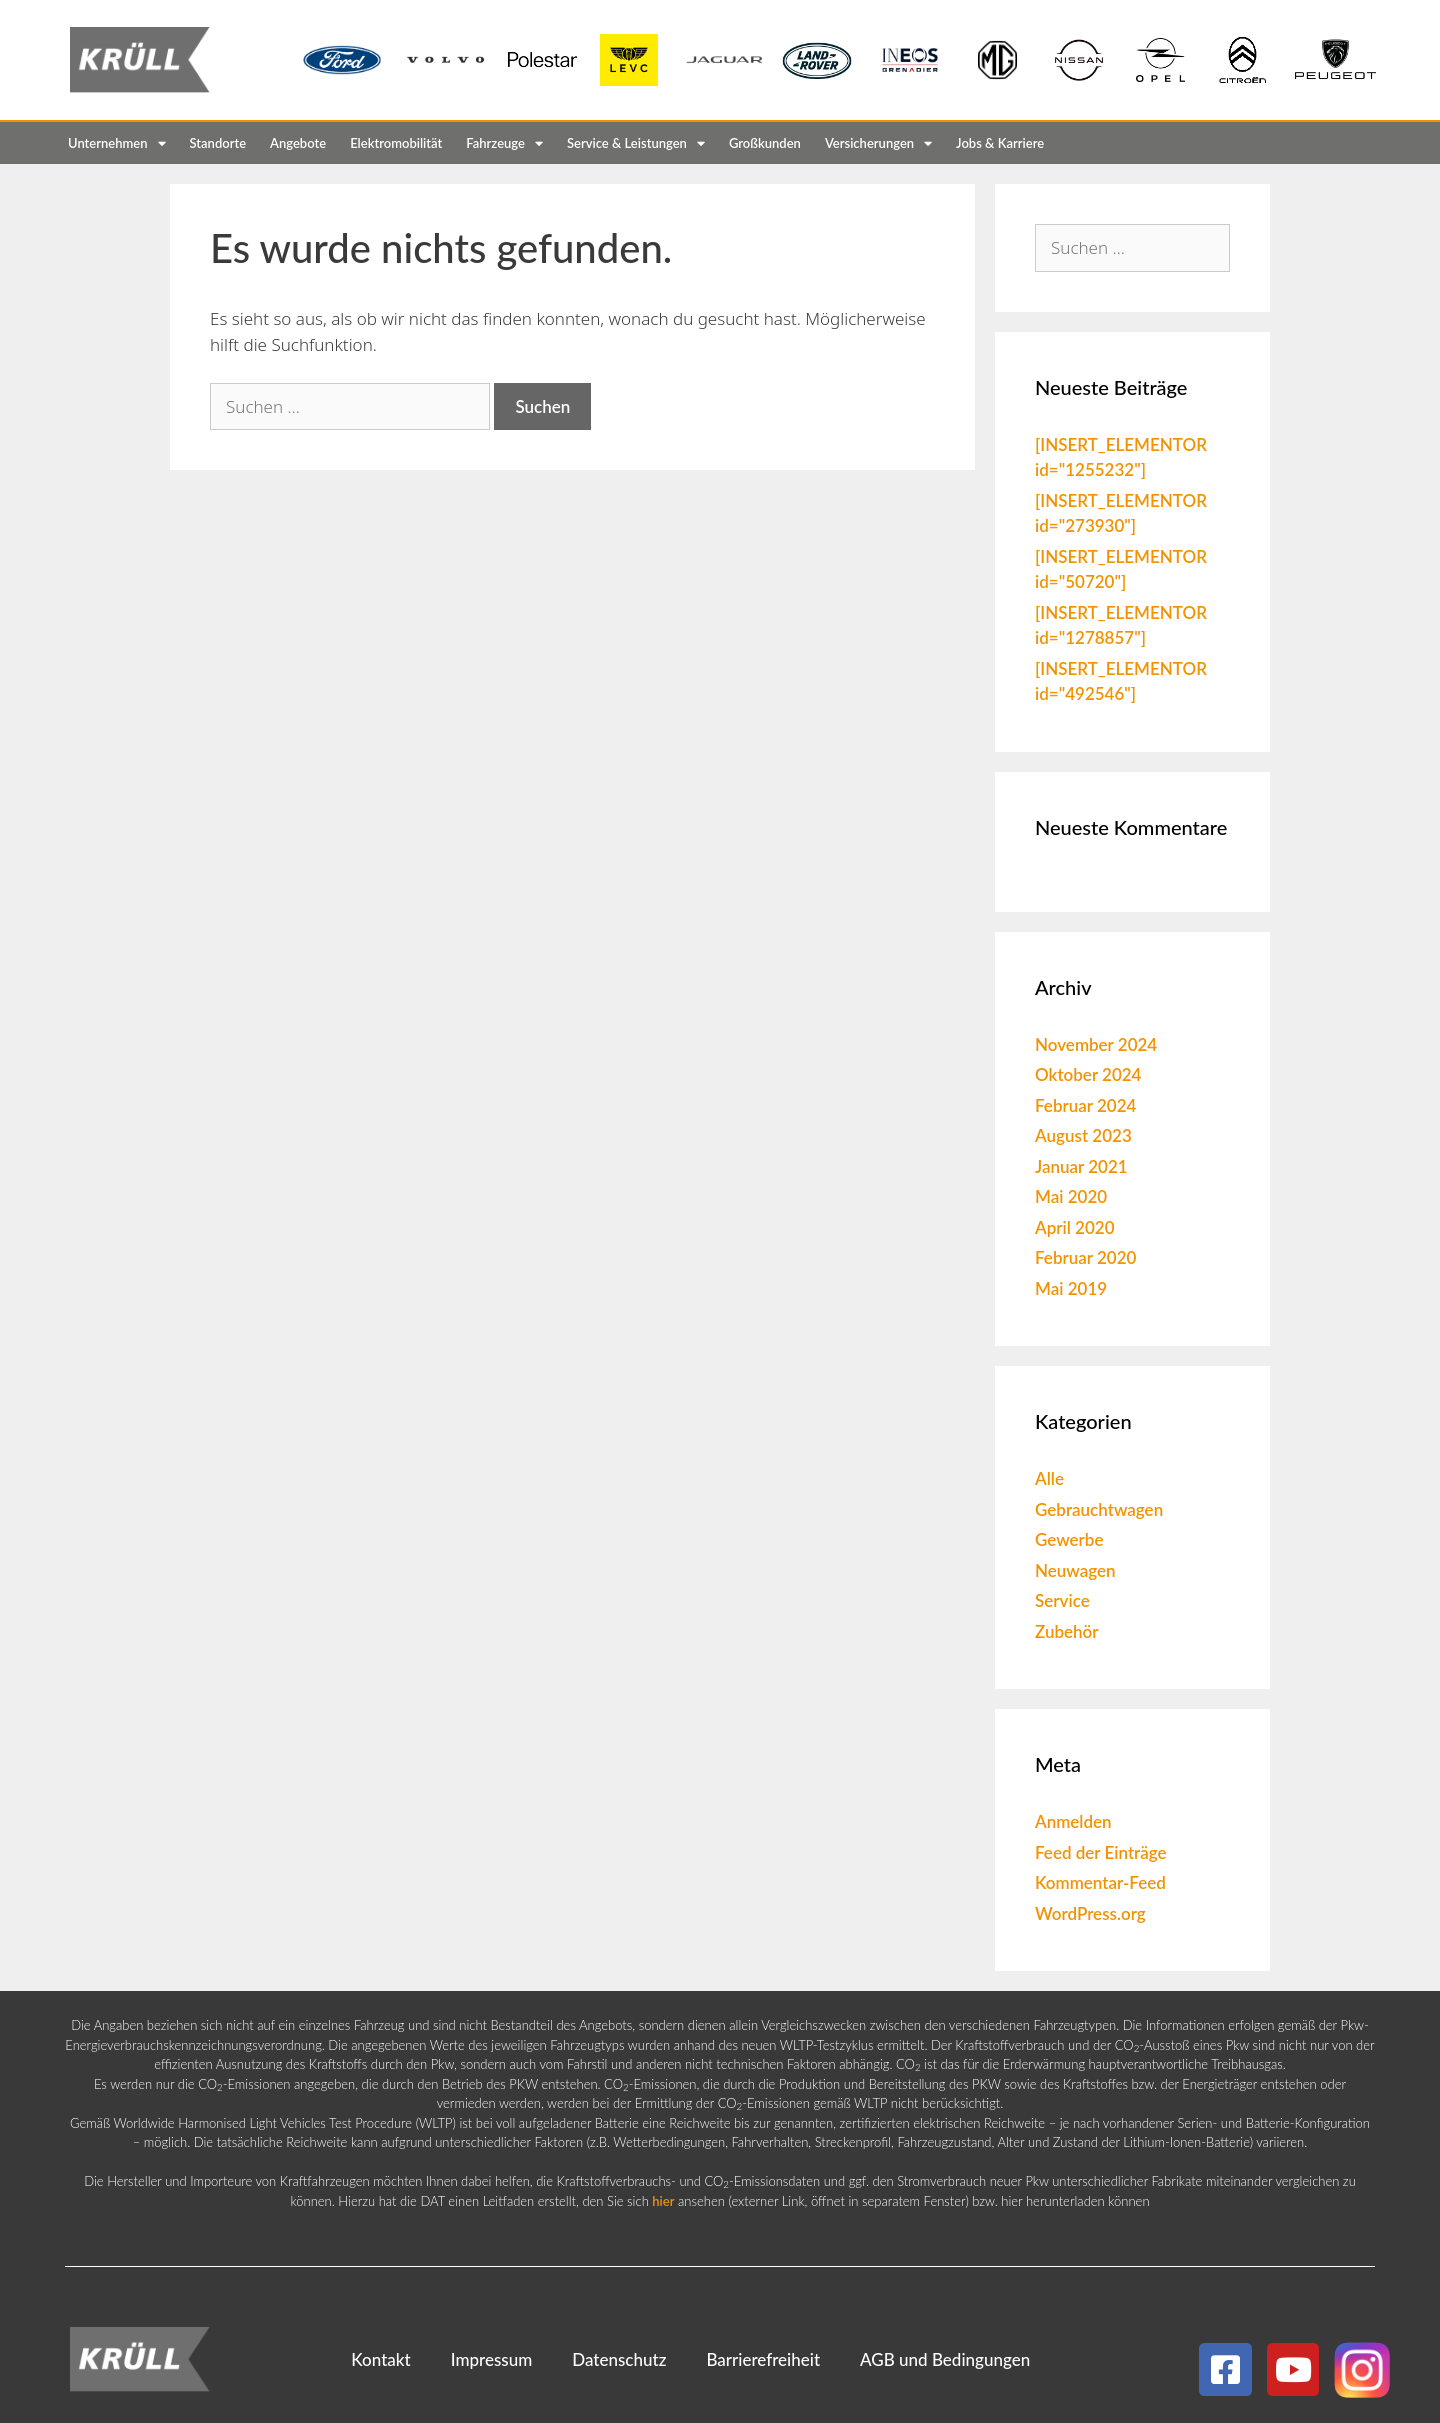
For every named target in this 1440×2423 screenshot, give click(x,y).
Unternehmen (117, 143)
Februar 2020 (1085, 1257)
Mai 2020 (1071, 1196)
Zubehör (1067, 1631)
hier (663, 2201)
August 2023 (1083, 1135)
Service (1062, 1600)
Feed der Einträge (1101, 1852)
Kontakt (380, 2359)
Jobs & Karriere (1000, 143)
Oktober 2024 (1088, 1074)
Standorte (218, 143)
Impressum (492, 2359)
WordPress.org (1090, 1913)
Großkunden (765, 143)
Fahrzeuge (504, 143)
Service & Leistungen (636, 143)
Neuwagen (1075, 1570)
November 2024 (1096, 1044)
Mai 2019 (1071, 1288)
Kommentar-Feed (1100, 1882)
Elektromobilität (396, 143)
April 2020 (1075, 1227)
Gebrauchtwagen (1099, 1509)
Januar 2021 (1081, 1166)
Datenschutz (619, 2359)
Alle (1049, 1478)
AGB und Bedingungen (945, 2359)
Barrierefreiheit (763, 2359)
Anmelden (1073, 1821)
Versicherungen (878, 143)
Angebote (298, 143)
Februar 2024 (1085, 1105)
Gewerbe (1069, 1539)
